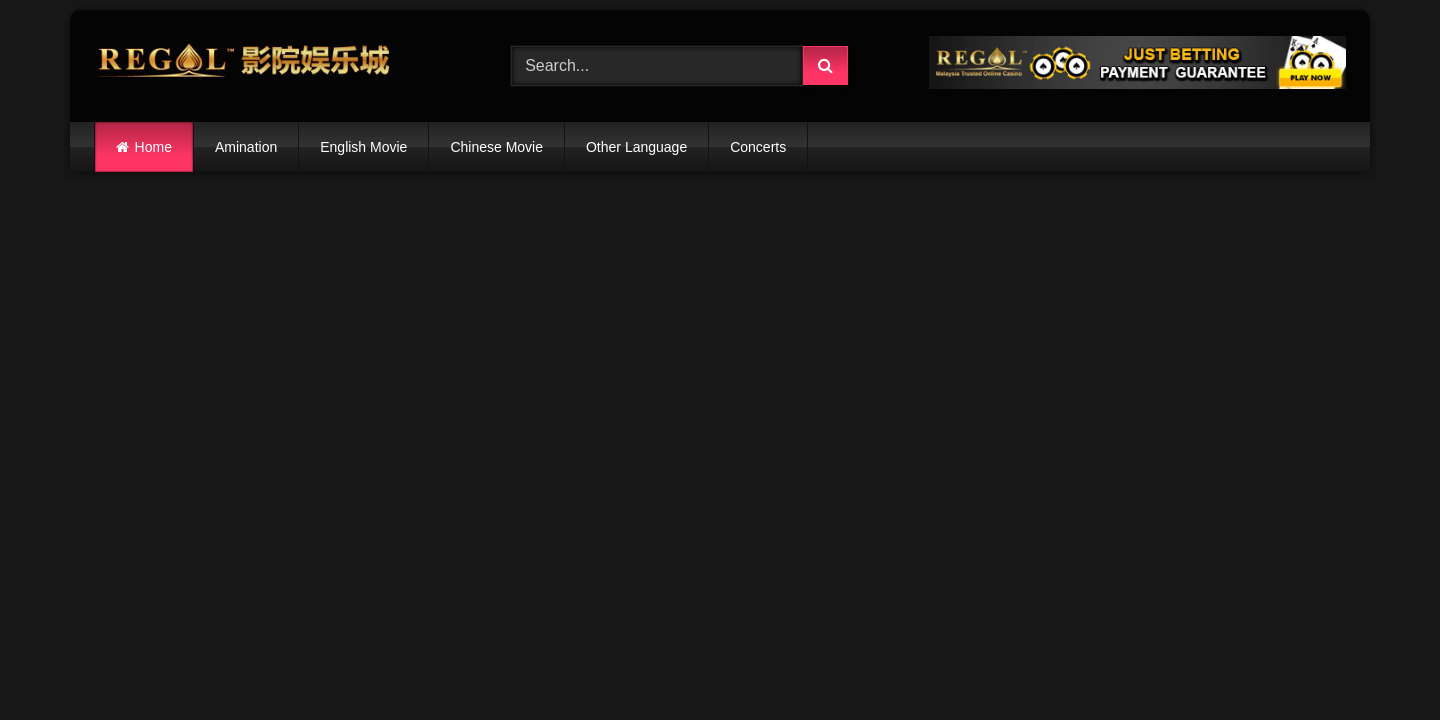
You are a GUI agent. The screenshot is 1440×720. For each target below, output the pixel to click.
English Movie (363, 147)
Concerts (758, 147)
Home (153, 147)
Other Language (636, 147)
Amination (246, 147)
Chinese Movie (496, 147)
